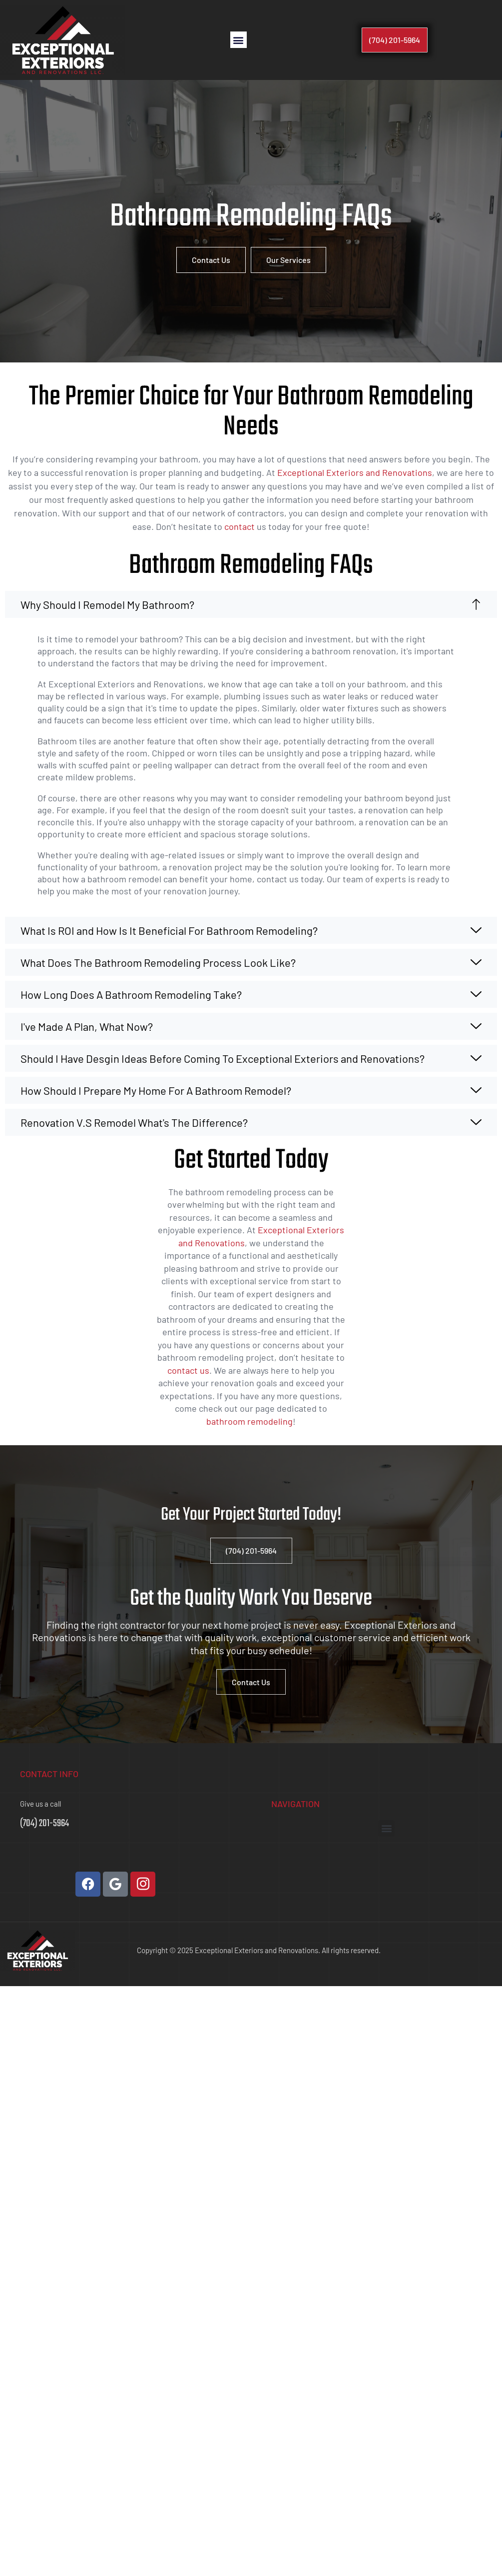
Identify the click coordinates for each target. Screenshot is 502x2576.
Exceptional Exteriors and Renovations (354, 472)
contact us (188, 1370)
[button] (238, 39)
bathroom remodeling (249, 1421)
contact (239, 526)
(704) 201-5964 (44, 1823)
